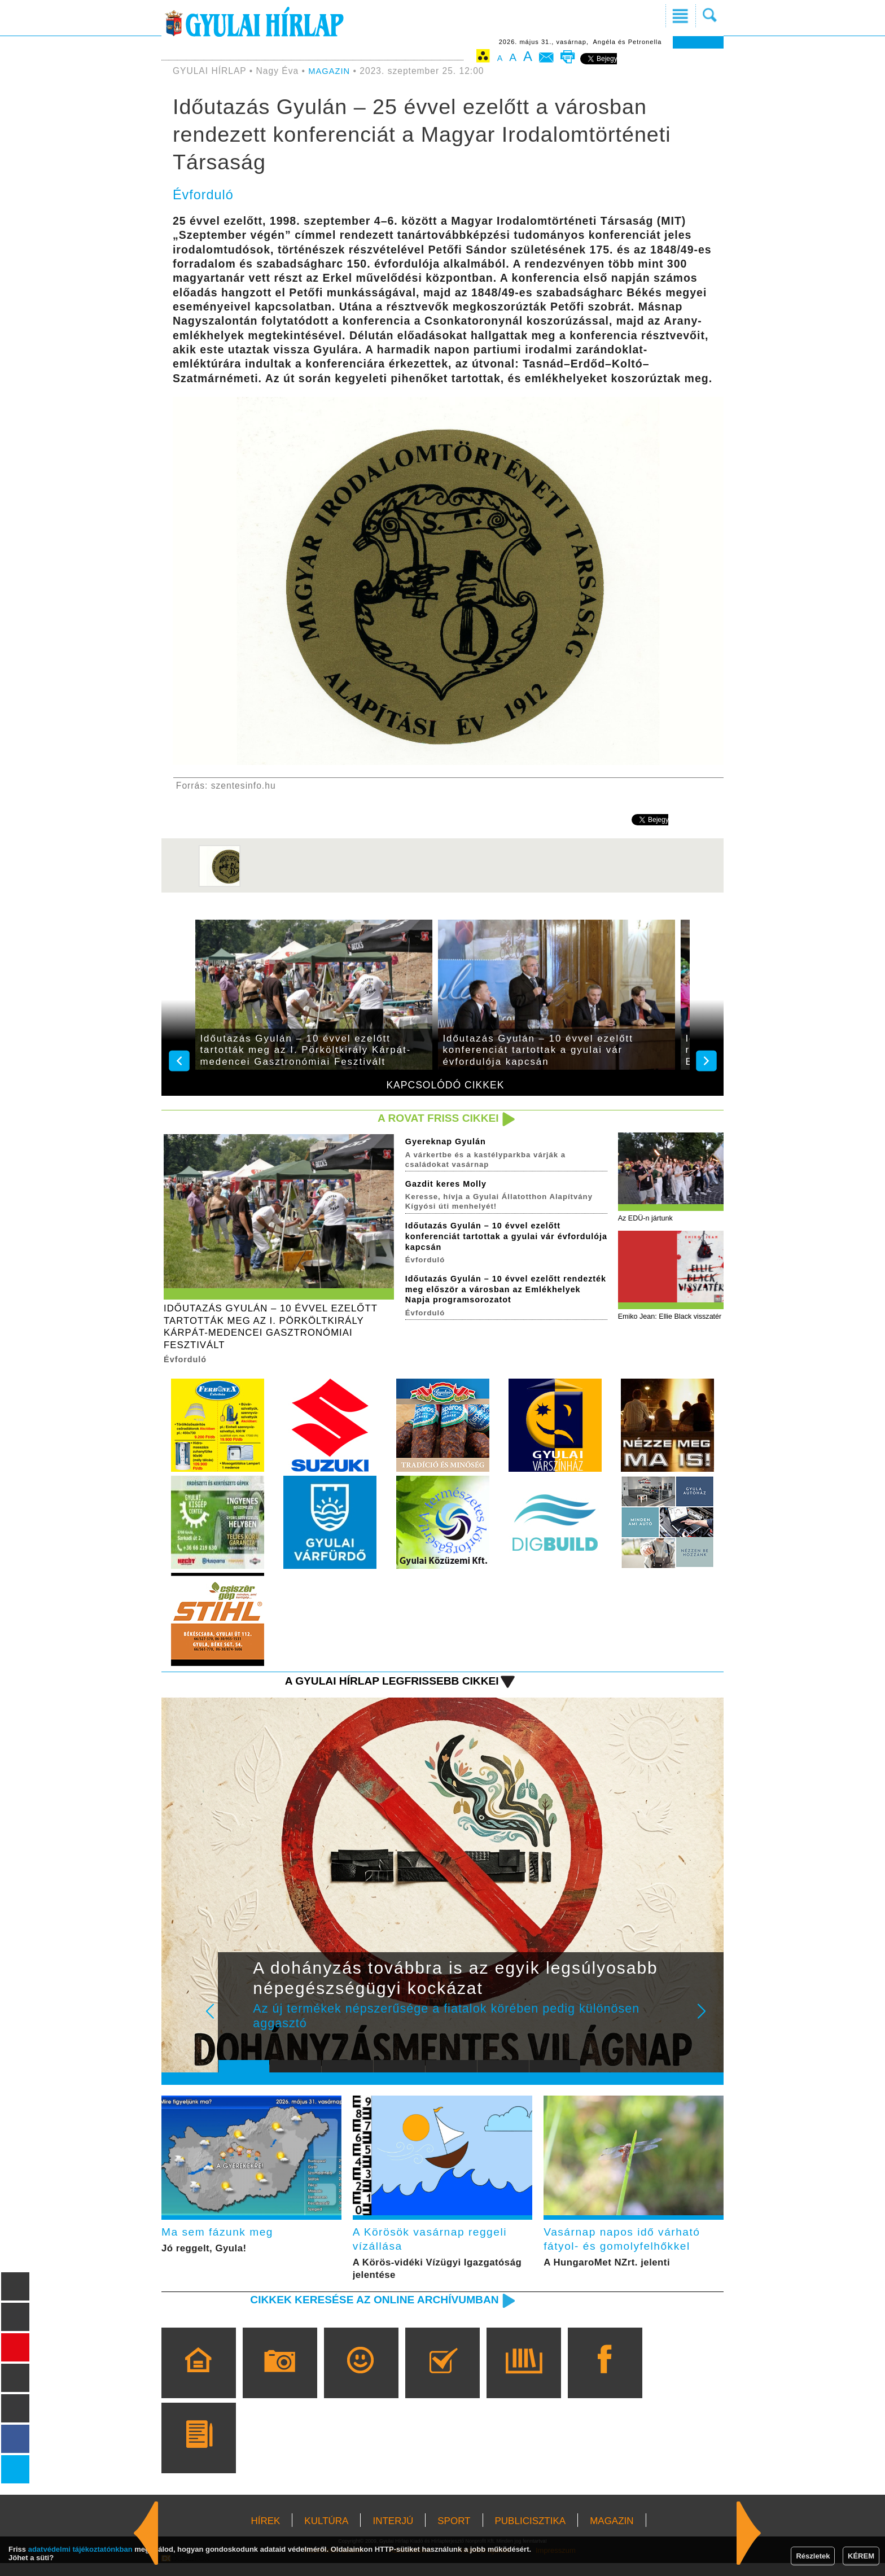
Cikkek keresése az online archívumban (364, 2312)
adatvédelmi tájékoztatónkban (80, 2549)
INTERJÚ (393, 2534)
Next (708, 2026)
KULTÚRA (326, 2534)
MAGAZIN (330, 71)
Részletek (813, 2556)
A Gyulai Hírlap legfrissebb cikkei (382, 1687)
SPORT (453, 2534)
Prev (235, 2026)
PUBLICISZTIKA (530, 2534)
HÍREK (265, 2534)
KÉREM (861, 2556)
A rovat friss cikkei (433, 1118)
